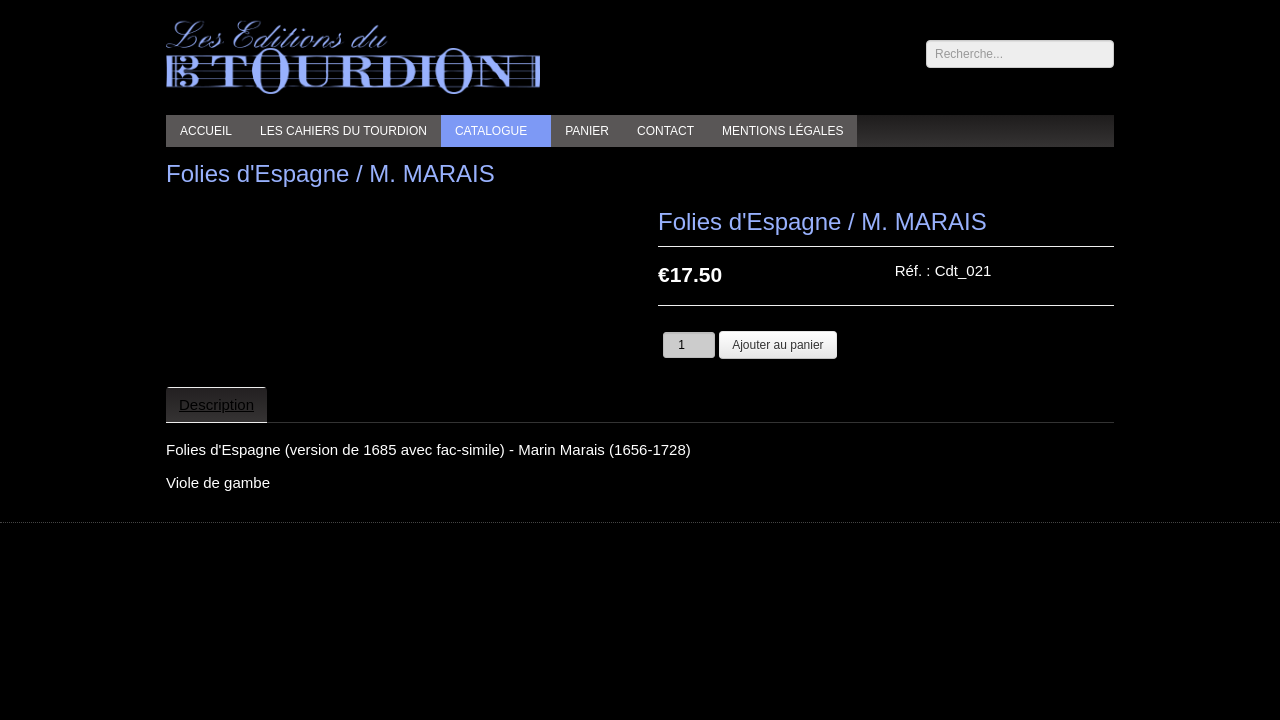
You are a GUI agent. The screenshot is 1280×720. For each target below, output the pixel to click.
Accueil (206, 131)
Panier (587, 131)
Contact (665, 131)
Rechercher (926, 40)
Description (216, 404)
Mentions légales (782, 131)
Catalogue (491, 131)
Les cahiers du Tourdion (343, 131)
